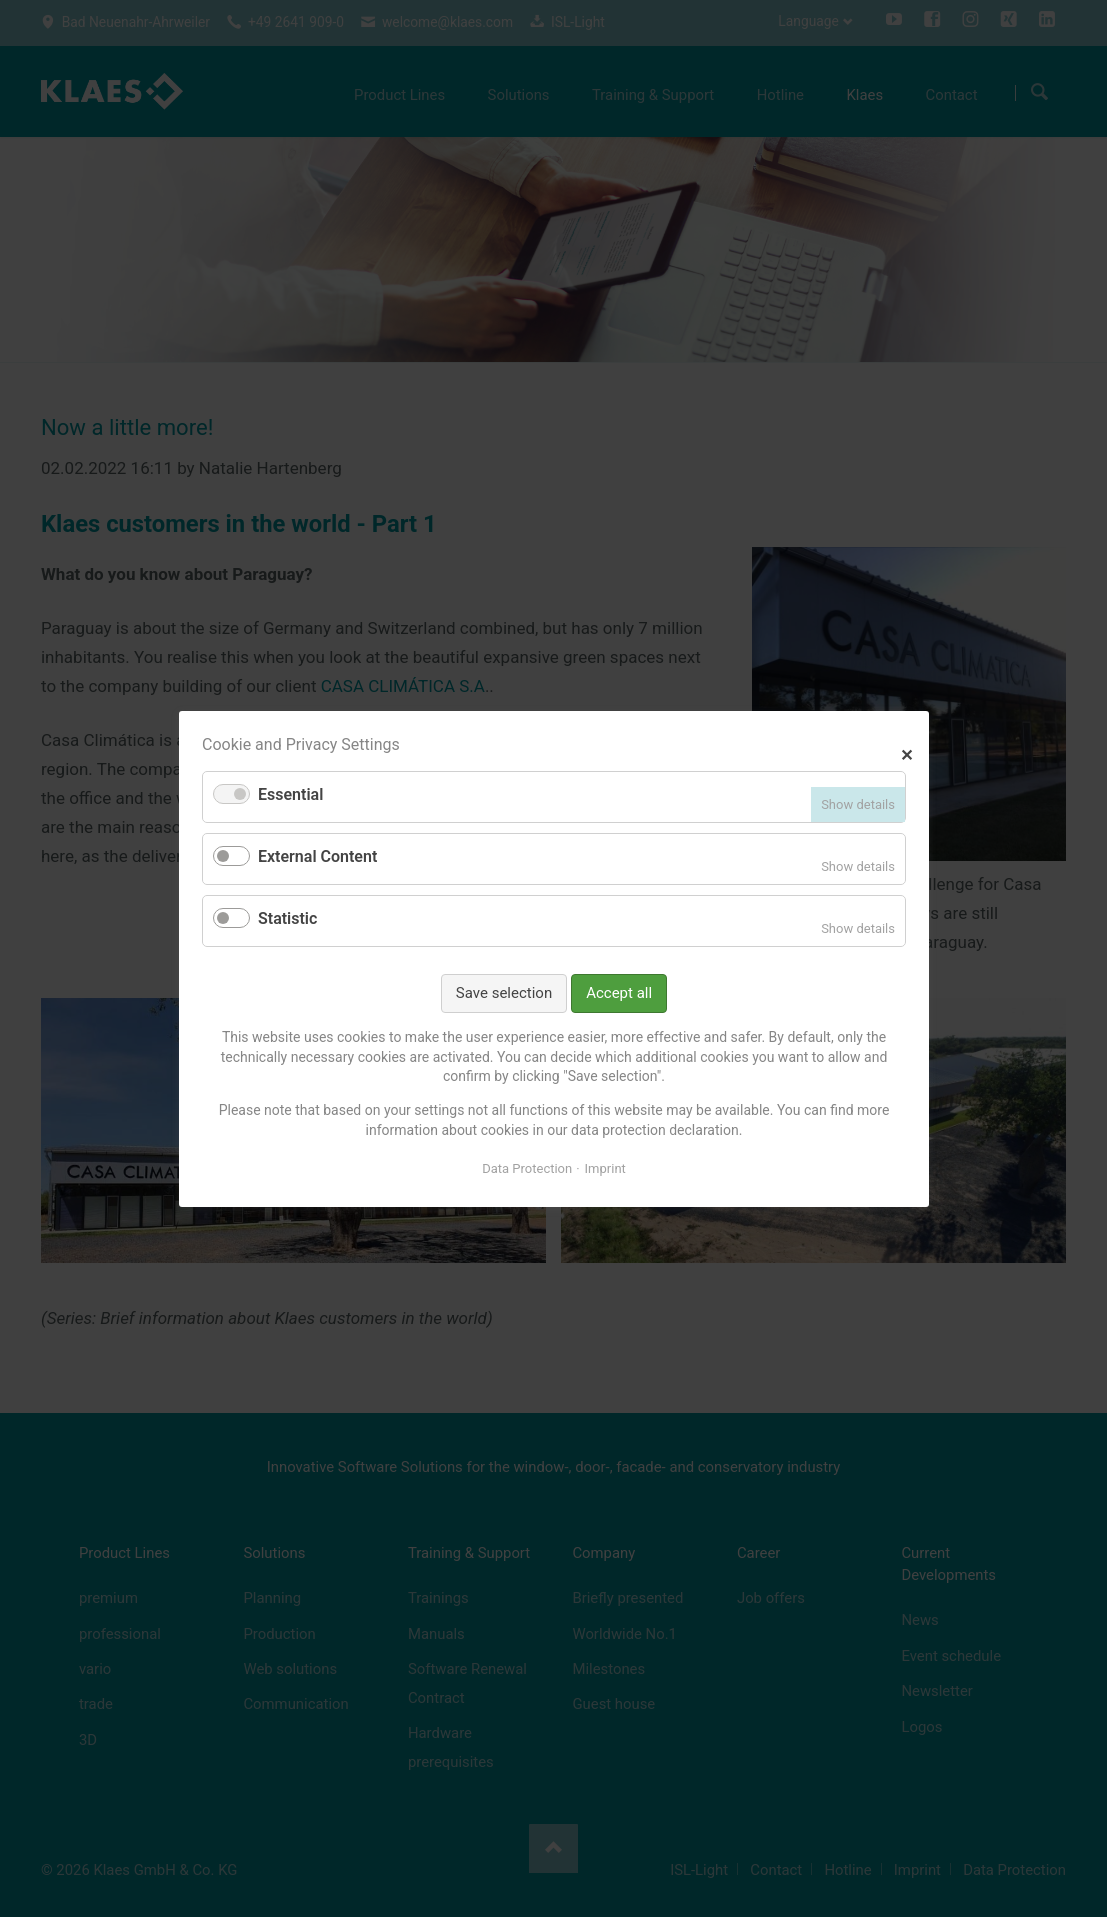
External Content (317, 856)
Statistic (287, 918)
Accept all (619, 992)
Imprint (604, 1168)
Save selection (503, 992)
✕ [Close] (906, 752)
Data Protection (527, 1168)
